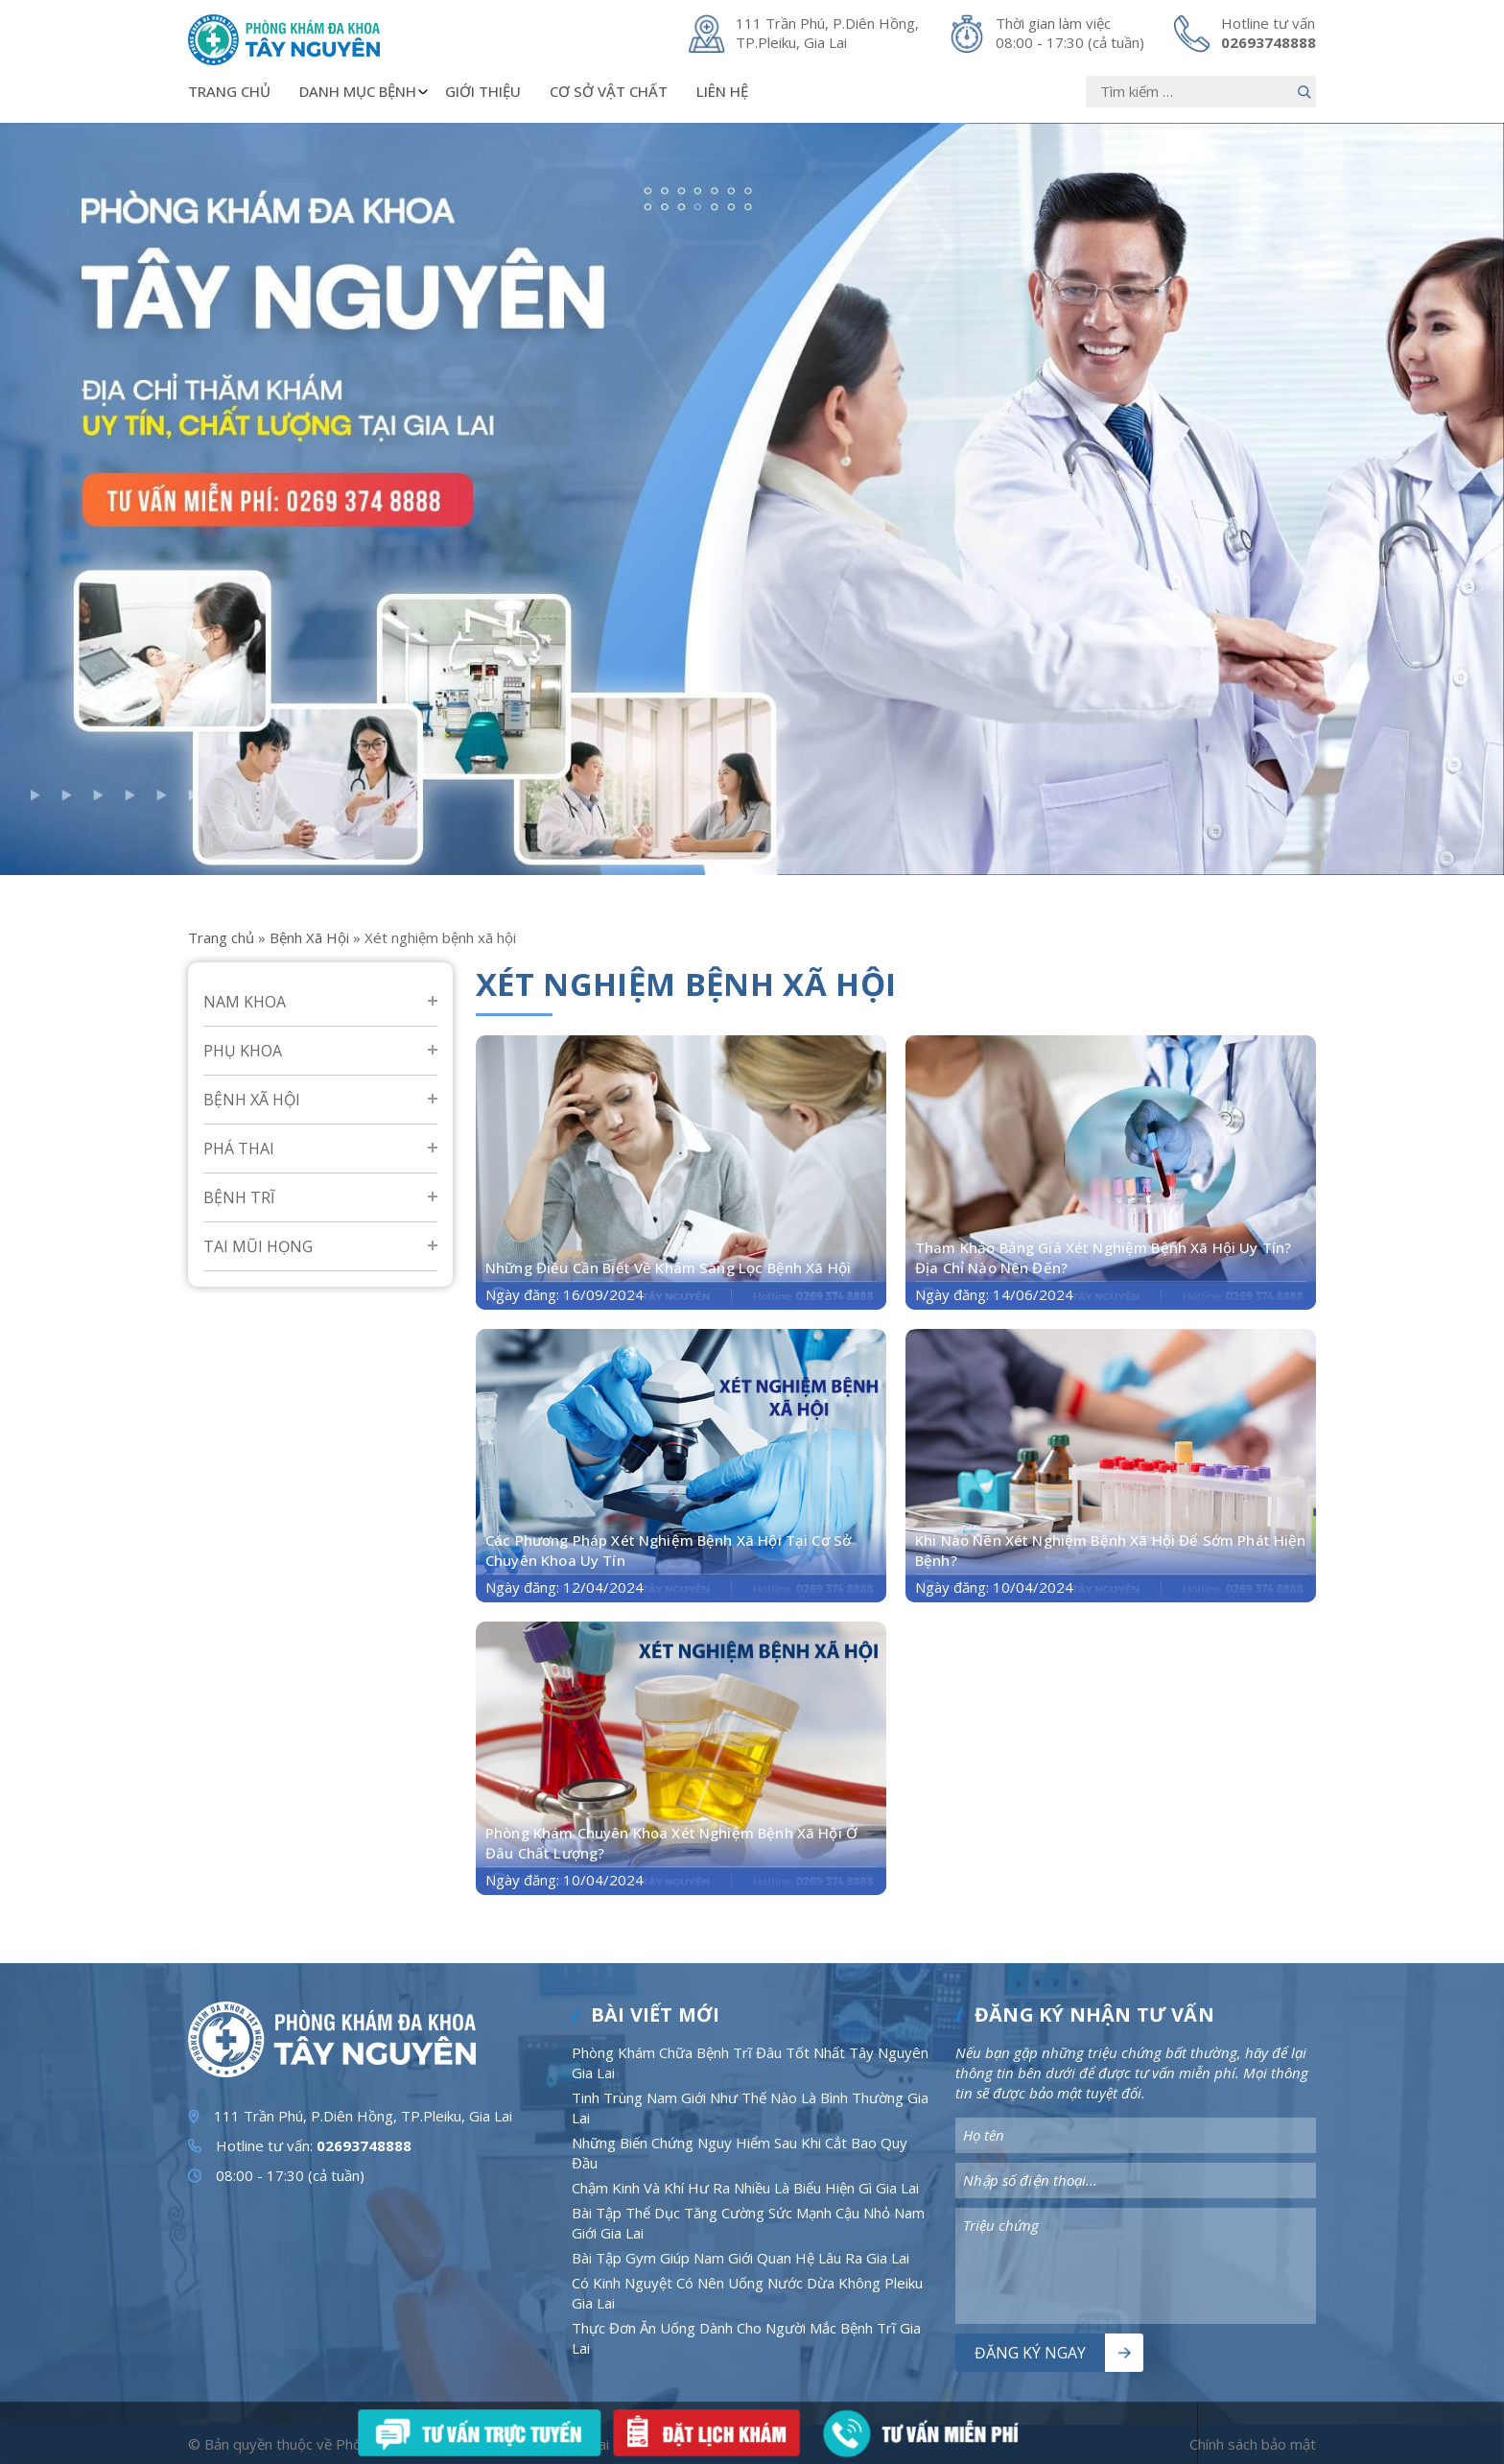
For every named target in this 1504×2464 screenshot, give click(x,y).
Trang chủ (229, 91)
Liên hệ (722, 91)
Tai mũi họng (258, 1246)
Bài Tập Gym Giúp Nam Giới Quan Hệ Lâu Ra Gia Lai (740, 2257)
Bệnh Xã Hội (309, 937)
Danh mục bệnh (365, 91)
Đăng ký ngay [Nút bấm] (1030, 2352)
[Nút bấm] (1304, 91)
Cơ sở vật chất (609, 91)
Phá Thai (238, 1148)
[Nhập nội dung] (1201, 91)
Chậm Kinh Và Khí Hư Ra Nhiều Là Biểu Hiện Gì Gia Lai (745, 2187)
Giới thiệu (483, 91)
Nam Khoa (244, 1001)
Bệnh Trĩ (238, 1197)
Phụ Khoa (242, 1050)
